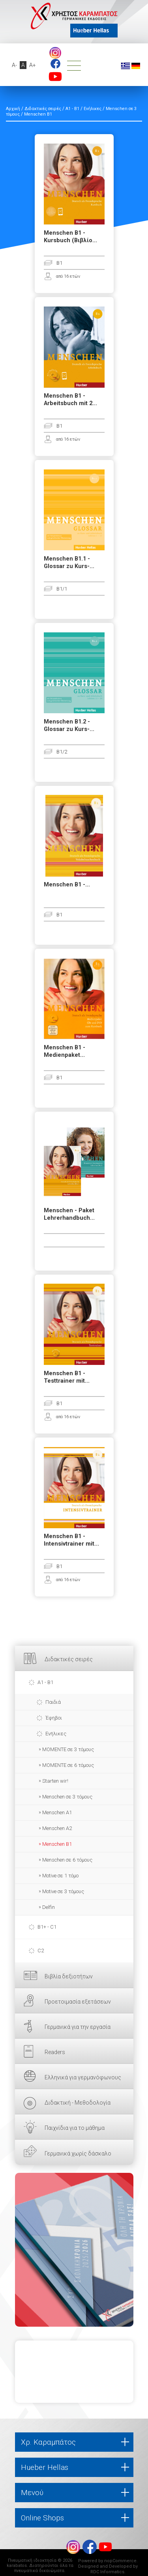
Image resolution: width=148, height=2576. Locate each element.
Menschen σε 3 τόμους (67, 1797)
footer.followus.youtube (55, 76)
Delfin (48, 1907)
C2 (40, 1950)
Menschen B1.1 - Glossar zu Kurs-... (69, 562)
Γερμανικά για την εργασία (78, 2027)
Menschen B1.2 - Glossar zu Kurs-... (69, 725)
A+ (32, 65)
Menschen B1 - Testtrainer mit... (67, 1377)
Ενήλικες (55, 1734)
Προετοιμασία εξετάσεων (78, 2001)
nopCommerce (120, 2560)
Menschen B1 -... (67, 884)
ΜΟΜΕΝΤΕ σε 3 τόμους (68, 1749)
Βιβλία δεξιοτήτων (69, 1976)
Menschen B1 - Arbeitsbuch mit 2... (70, 400)
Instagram (55, 53)
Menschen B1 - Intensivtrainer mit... (71, 1540)
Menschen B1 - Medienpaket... (64, 1051)
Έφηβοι (53, 1718)
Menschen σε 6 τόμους (67, 1860)
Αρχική (13, 108)
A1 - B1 (45, 1682)
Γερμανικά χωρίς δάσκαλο (78, 2153)
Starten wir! (55, 1781)
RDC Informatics (107, 2571)
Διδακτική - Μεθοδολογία (78, 2102)
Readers (55, 2052)
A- (14, 65)
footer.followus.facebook (55, 64)
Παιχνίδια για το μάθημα (75, 2128)
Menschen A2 (57, 1828)
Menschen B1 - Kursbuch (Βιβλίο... (70, 237)
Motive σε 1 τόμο (60, 1876)
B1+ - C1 (46, 1927)
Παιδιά (53, 1702)
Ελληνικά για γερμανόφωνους (83, 2077)
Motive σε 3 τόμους (63, 1891)
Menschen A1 (57, 1812)
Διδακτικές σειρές (69, 1659)
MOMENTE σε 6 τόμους (68, 1765)
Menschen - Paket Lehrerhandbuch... (69, 1214)
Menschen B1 (57, 1844)
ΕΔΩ (74, 2250)
